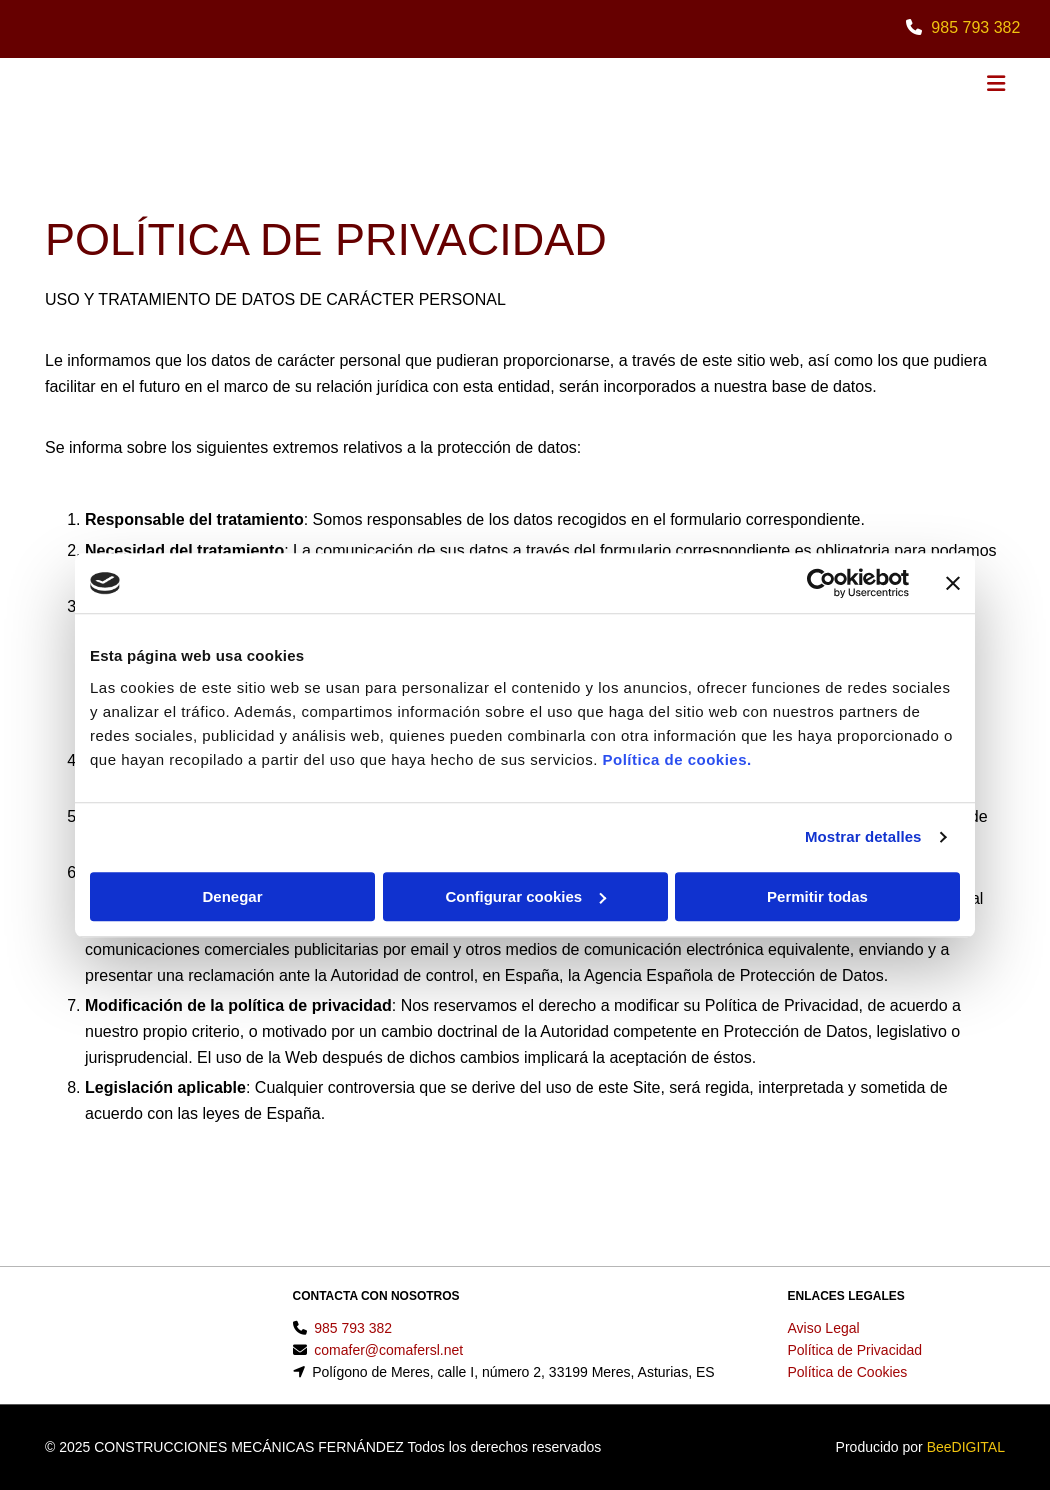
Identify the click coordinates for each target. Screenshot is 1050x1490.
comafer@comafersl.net (388, 1350)
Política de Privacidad (855, 1350)
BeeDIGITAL (966, 1447)
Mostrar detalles (863, 836)
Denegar (232, 896)
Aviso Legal (824, 1328)
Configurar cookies (525, 896)
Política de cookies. (676, 759)
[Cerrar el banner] (953, 583)
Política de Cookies (848, 1372)
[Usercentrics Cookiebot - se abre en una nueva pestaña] (821, 583)
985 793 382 (975, 27)
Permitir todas (817, 896)
